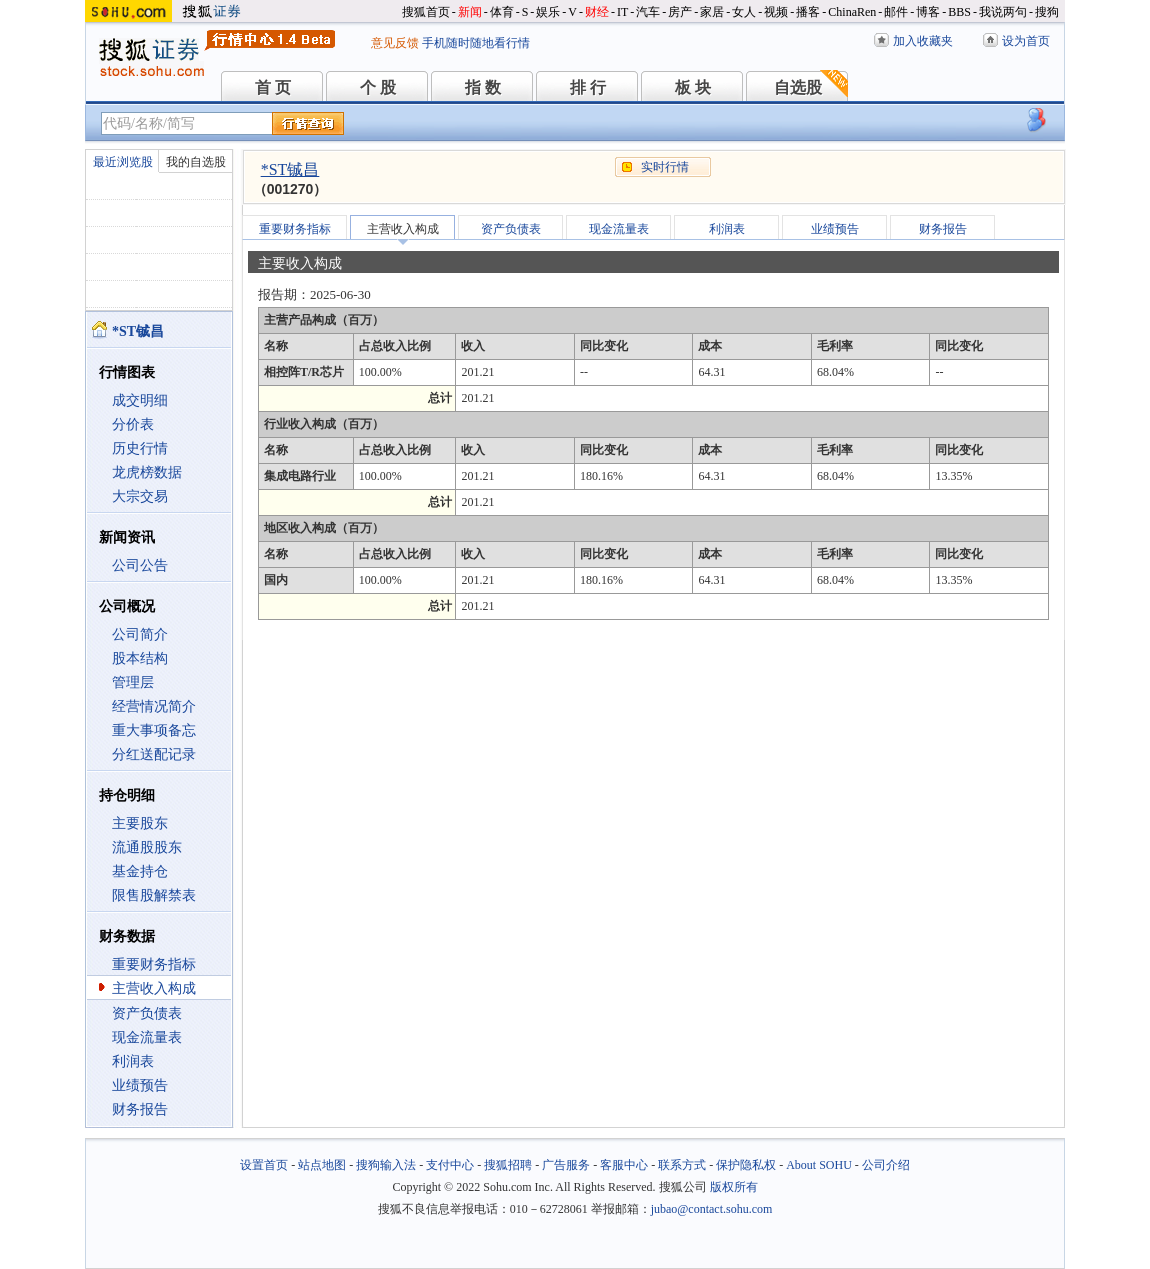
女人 (744, 12)
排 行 (588, 87)
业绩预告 (140, 1085)
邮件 (896, 12)
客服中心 (624, 1165)
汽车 (648, 12)
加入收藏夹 (923, 41)
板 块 (693, 87)
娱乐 (548, 12)
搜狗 (1047, 12)
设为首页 (1026, 41)
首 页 (273, 87)
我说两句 (1003, 12)
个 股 (378, 87)
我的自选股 (196, 162)
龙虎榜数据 (147, 472)
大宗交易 (140, 496)
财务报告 (140, 1109)
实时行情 (665, 167)
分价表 (133, 424)
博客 (928, 12)
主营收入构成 (154, 988)
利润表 (133, 1061)
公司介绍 (886, 1165)
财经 (597, 12)
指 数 (483, 87)
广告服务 (566, 1165)
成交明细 (140, 400)
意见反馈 (395, 43)
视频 (776, 12)
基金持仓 (140, 871)
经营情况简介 (154, 706)
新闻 (470, 12)
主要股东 (140, 823)
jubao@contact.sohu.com (712, 1209)
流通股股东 (147, 847)
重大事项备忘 (154, 730)
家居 (712, 12)
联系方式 (682, 1165)
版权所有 (734, 1187)
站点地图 (322, 1165)
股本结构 (140, 658)
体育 (502, 12)
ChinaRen (852, 12)
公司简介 (140, 634)
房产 (680, 12)
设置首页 (264, 1165)
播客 (808, 12)
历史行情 (140, 448)
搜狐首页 (426, 12)
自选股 (798, 87)
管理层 (133, 682)
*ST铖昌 (290, 169)
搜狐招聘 (508, 1165)
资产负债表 (147, 1013)
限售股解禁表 (154, 895)
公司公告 (140, 565)
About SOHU (819, 1165)
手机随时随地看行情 (476, 43)
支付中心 (450, 1165)
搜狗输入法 (386, 1165)
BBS (959, 12)
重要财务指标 (154, 964)
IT (622, 12)
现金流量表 (147, 1037)
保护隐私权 (746, 1165)
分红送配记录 (154, 754)
